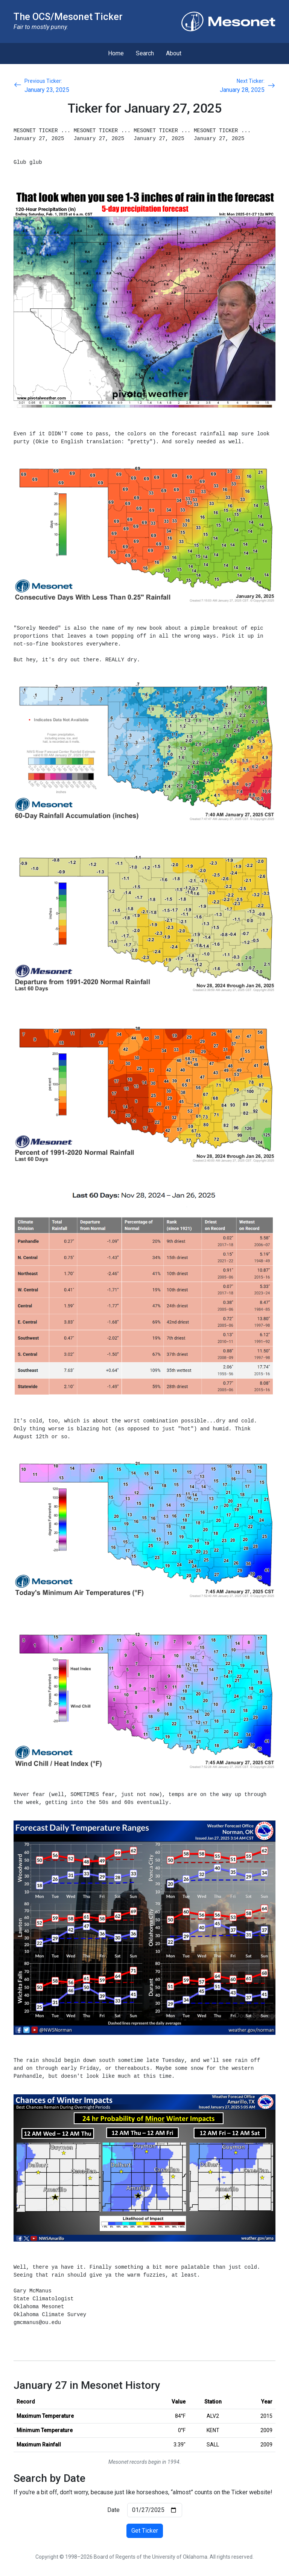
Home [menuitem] (116, 53)
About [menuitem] (173, 53)
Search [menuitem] (145, 53)
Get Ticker (144, 2530)
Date (113, 2509)
